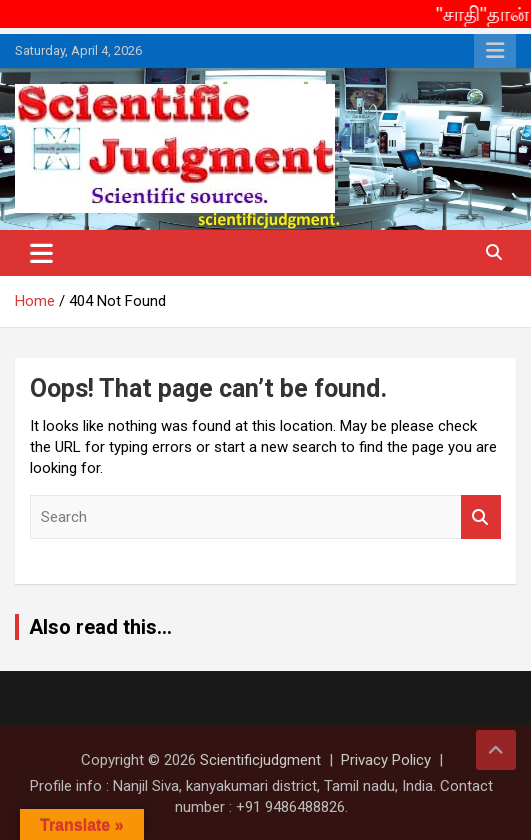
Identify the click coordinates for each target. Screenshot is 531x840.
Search (481, 517)
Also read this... (100, 627)
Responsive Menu (495, 51)
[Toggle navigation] (41, 253)
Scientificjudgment (260, 760)
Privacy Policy (386, 760)
